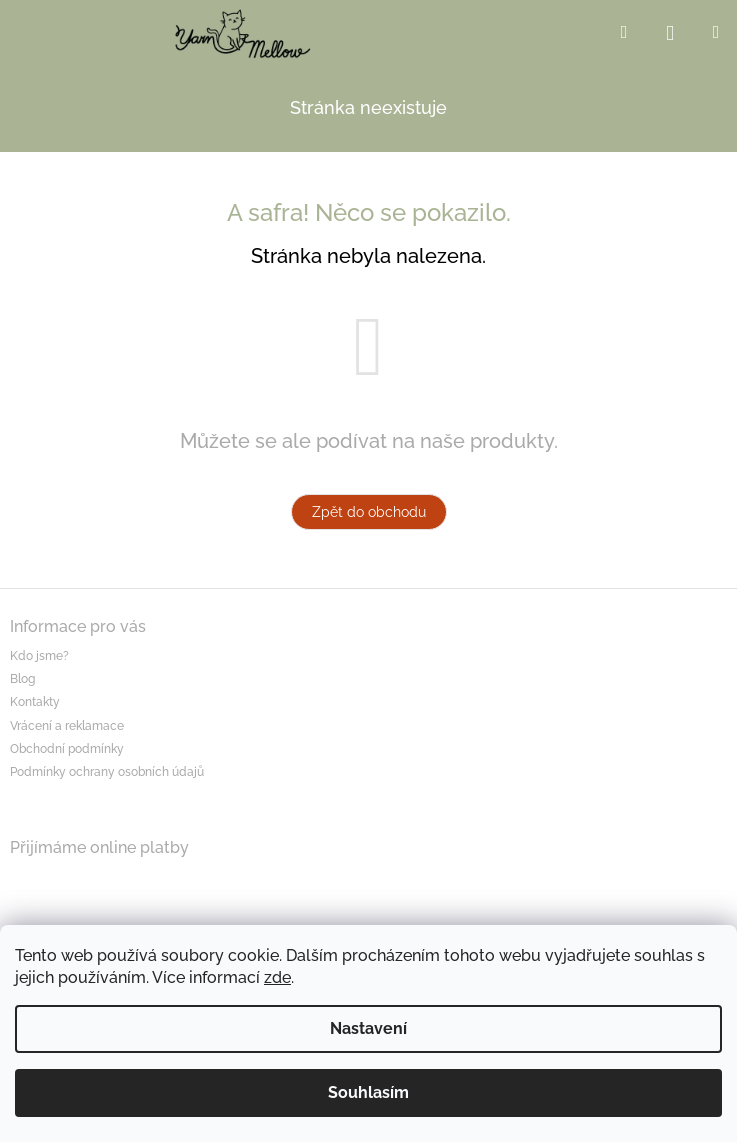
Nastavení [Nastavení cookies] (368, 1028)
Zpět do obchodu (369, 512)
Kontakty (35, 702)
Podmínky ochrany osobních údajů (107, 772)
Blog (22, 679)
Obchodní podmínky (67, 749)
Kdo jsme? (39, 656)
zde (277, 977)
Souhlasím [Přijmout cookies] (368, 1092)
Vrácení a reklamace (67, 726)
